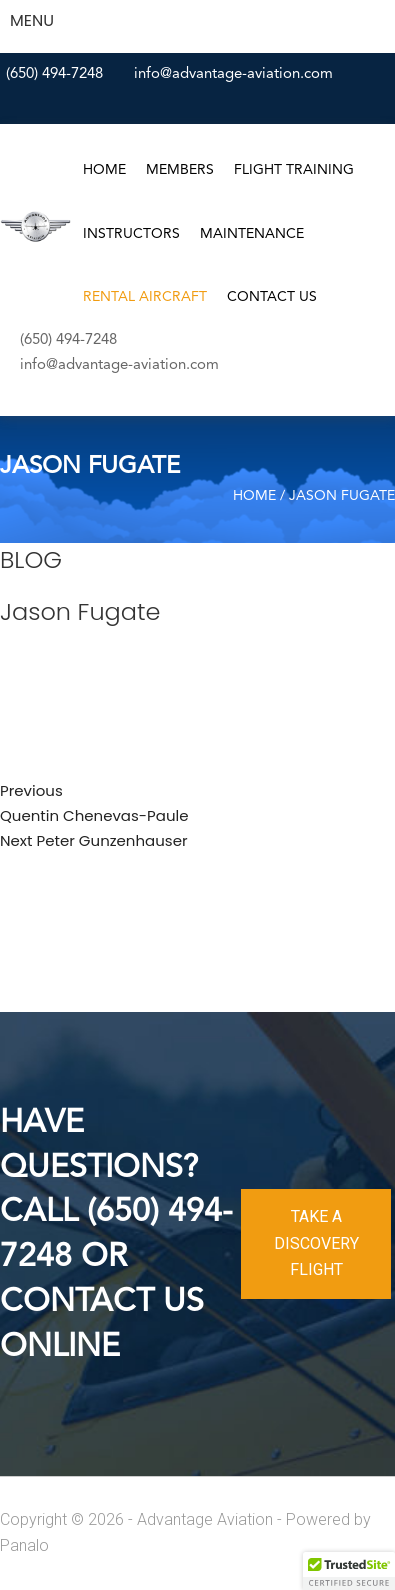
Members (180, 170)
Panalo (24, 1545)
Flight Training (294, 170)
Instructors (131, 234)
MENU (32, 20)
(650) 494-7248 (54, 74)
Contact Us (272, 297)
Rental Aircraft (145, 297)
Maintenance (252, 234)
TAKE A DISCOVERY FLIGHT (316, 1243)
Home (104, 170)
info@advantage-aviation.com (233, 74)
